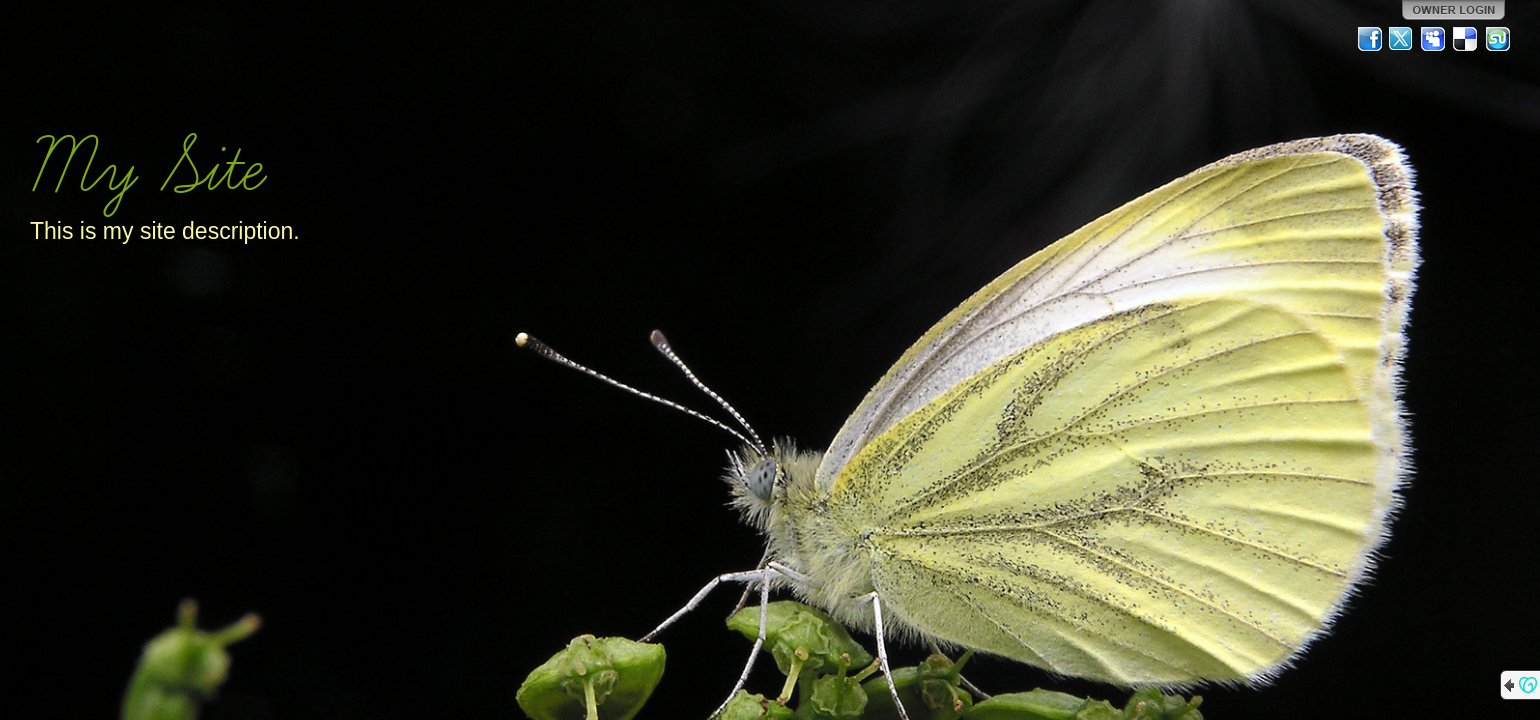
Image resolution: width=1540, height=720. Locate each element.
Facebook (1370, 39)
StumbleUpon (1498, 39)
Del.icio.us (1466, 39)
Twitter (1402, 39)
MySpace (1434, 39)
